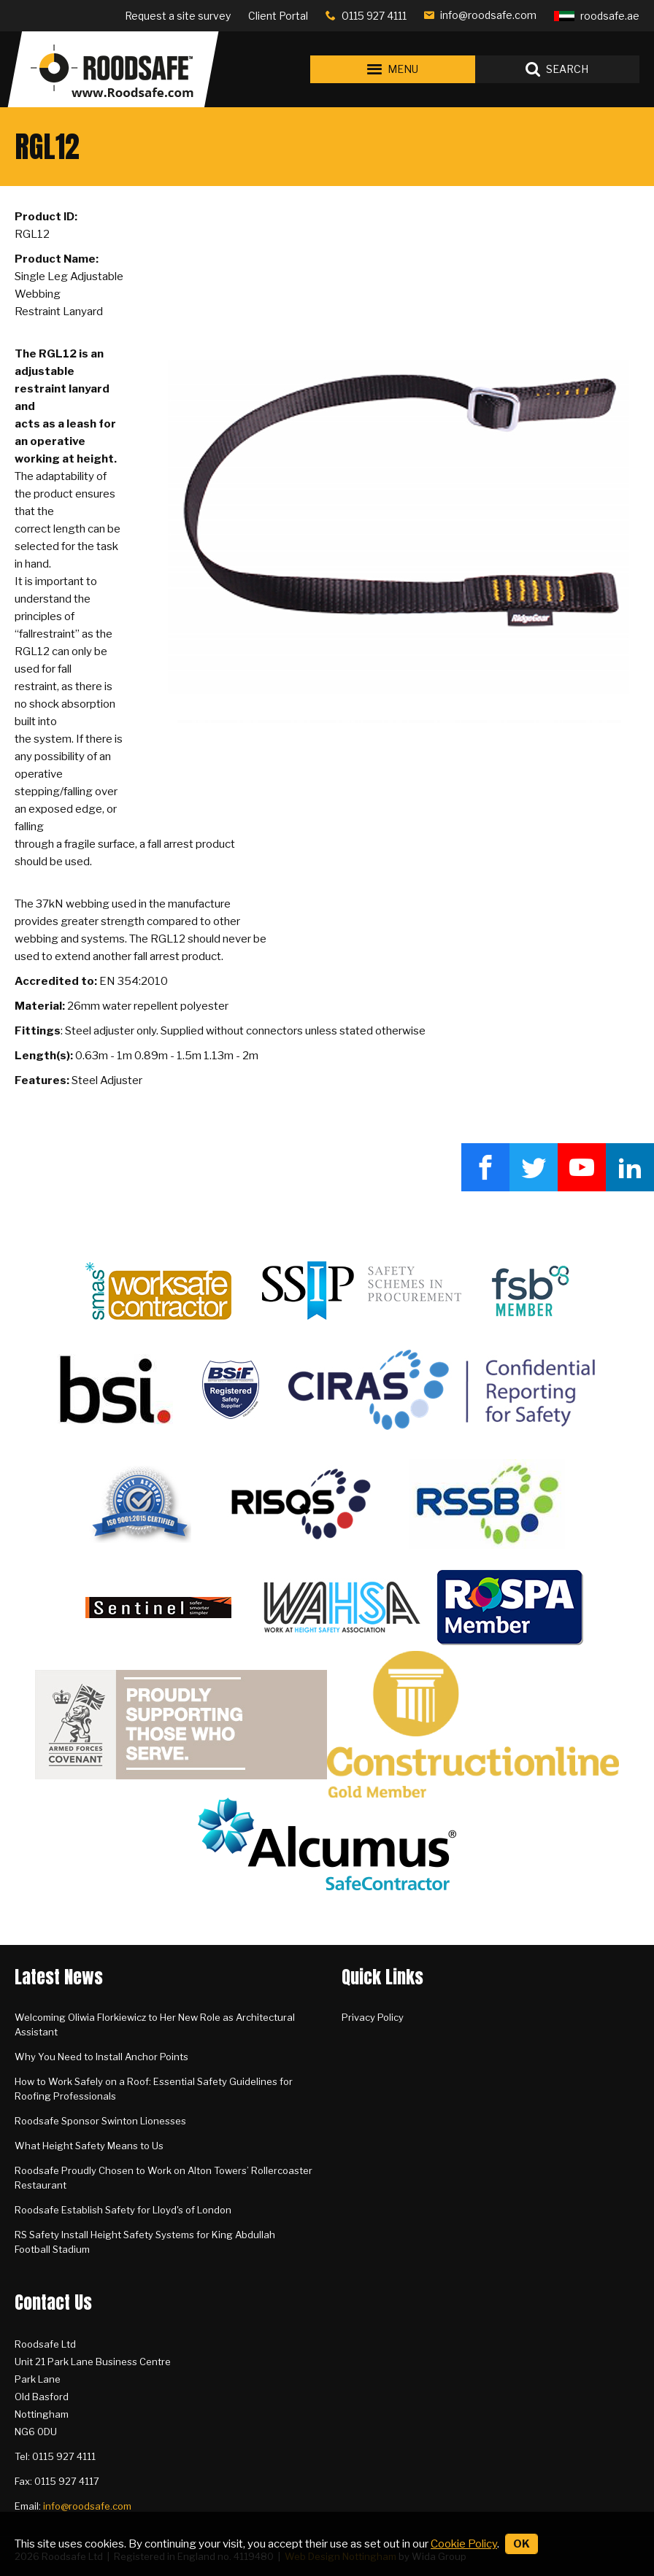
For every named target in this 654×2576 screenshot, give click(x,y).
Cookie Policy (464, 2543)
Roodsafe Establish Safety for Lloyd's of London (123, 2210)
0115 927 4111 (374, 15)
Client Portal (278, 15)
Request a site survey (178, 15)
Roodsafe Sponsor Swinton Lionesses (100, 2121)
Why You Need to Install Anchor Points (101, 2056)
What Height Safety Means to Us (89, 2145)
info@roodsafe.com (488, 15)
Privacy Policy (373, 2017)
